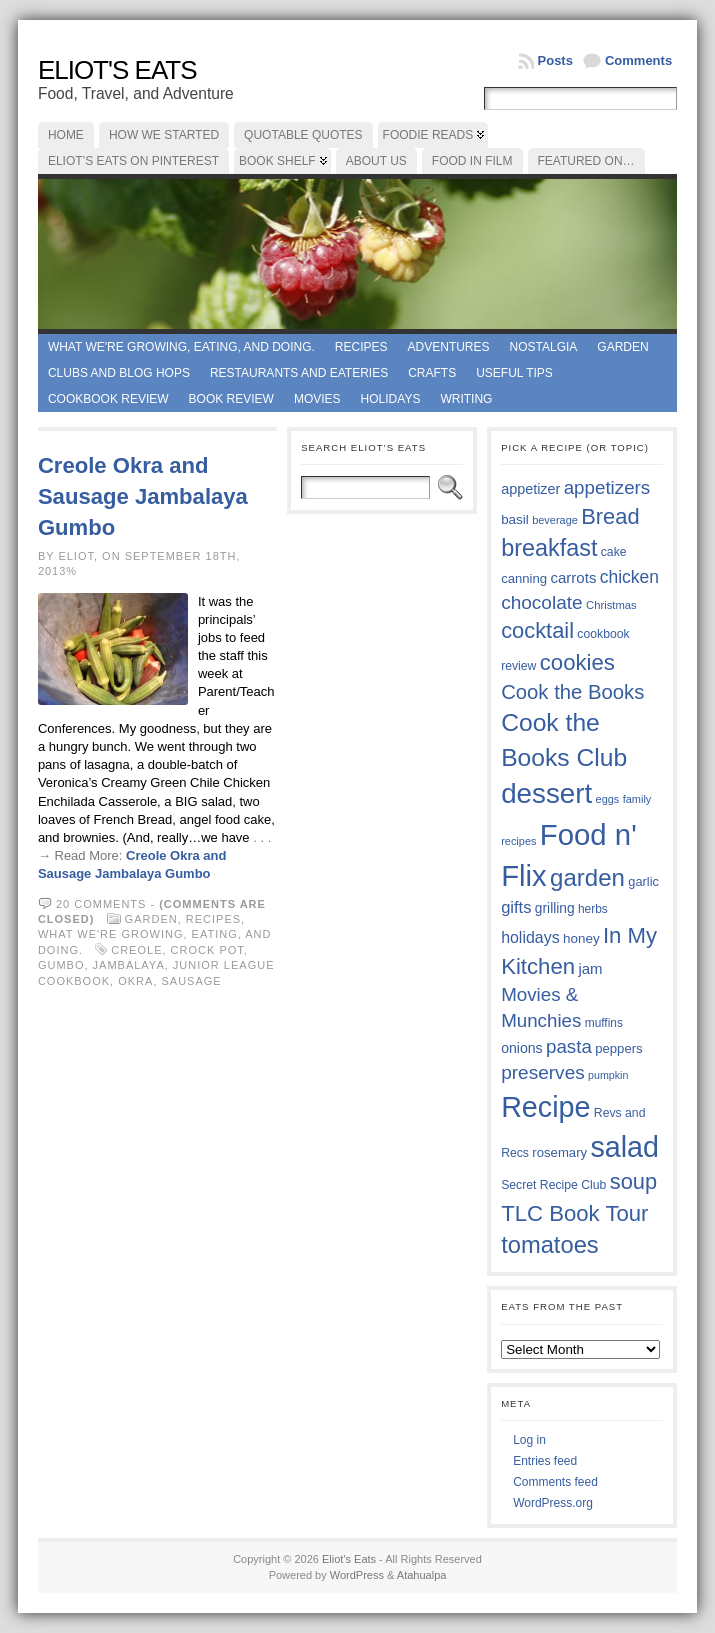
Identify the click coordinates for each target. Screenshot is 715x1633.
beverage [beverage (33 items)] (555, 520)
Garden (622, 347)
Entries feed (545, 1461)
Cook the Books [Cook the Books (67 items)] (572, 692)
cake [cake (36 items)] (614, 552)
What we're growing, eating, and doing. (181, 347)
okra (135, 981)
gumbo (61, 965)
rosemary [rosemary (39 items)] (559, 1152)
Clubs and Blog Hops (119, 373)
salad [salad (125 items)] (624, 1147)
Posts (555, 60)
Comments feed (555, 1482)
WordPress (357, 1575)
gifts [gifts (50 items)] (516, 907)
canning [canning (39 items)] (524, 578)
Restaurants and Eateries (299, 373)
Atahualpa (422, 1575)
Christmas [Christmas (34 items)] (611, 605)
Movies (317, 399)
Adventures (449, 347)
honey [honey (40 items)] (581, 938)
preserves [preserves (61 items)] (543, 1072)
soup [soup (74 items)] (633, 1181)
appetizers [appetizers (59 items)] (607, 487)
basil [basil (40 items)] (515, 519)
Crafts (432, 373)
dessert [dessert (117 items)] (546, 793)
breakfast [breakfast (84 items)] (549, 548)
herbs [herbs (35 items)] (593, 909)
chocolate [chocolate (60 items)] (542, 602)
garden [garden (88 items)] (587, 877)
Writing (466, 399)
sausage (192, 981)
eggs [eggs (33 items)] (608, 799)
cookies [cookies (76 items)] (577, 662)
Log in (529, 1440)
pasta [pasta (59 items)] (569, 1046)
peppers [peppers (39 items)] (619, 1048)
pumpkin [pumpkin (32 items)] (608, 1075)
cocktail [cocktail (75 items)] (537, 630)
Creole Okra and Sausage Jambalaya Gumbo (143, 496)
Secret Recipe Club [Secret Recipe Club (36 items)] (553, 1185)
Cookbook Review (108, 399)
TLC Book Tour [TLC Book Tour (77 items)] (574, 1213)
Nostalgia (544, 347)
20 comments (101, 904)
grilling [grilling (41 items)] (555, 908)
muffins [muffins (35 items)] (604, 1023)
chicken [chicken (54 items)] (629, 577)
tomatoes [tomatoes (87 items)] (550, 1245)
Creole (136, 950)
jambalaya (129, 965)
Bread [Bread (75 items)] (610, 516)
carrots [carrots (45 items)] (574, 577)
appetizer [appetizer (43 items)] (530, 489)
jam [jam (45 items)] (590, 968)
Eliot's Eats (117, 70)
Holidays (391, 399)
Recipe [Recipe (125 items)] (545, 1107)
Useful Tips (514, 373)
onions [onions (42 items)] (522, 1048)
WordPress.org (553, 1503)
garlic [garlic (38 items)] (643, 881)
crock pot (207, 950)
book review (231, 399)
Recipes (361, 347)
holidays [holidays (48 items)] (530, 937)
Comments (638, 60)
